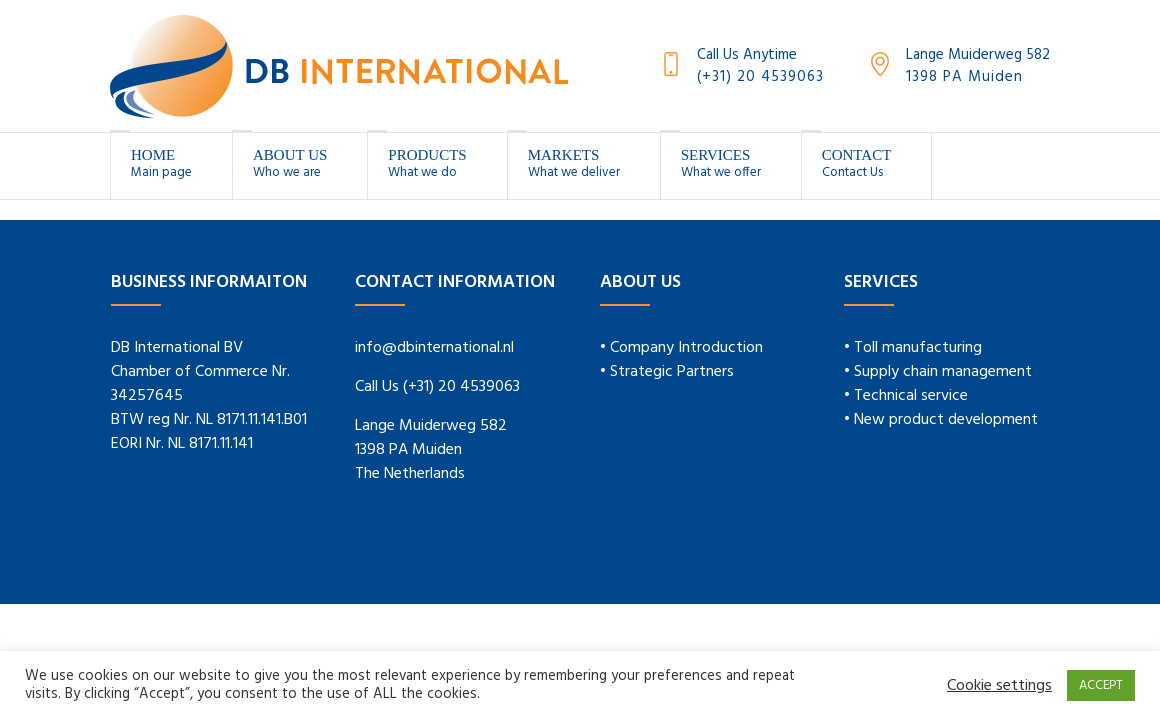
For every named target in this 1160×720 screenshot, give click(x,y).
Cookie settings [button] (999, 686)
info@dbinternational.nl (434, 348)
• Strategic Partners (667, 372)
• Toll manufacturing (913, 348)
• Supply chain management (938, 372)
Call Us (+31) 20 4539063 (437, 387)
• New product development (941, 420)
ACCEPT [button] (1101, 685)
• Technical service (906, 396)
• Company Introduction (681, 348)
